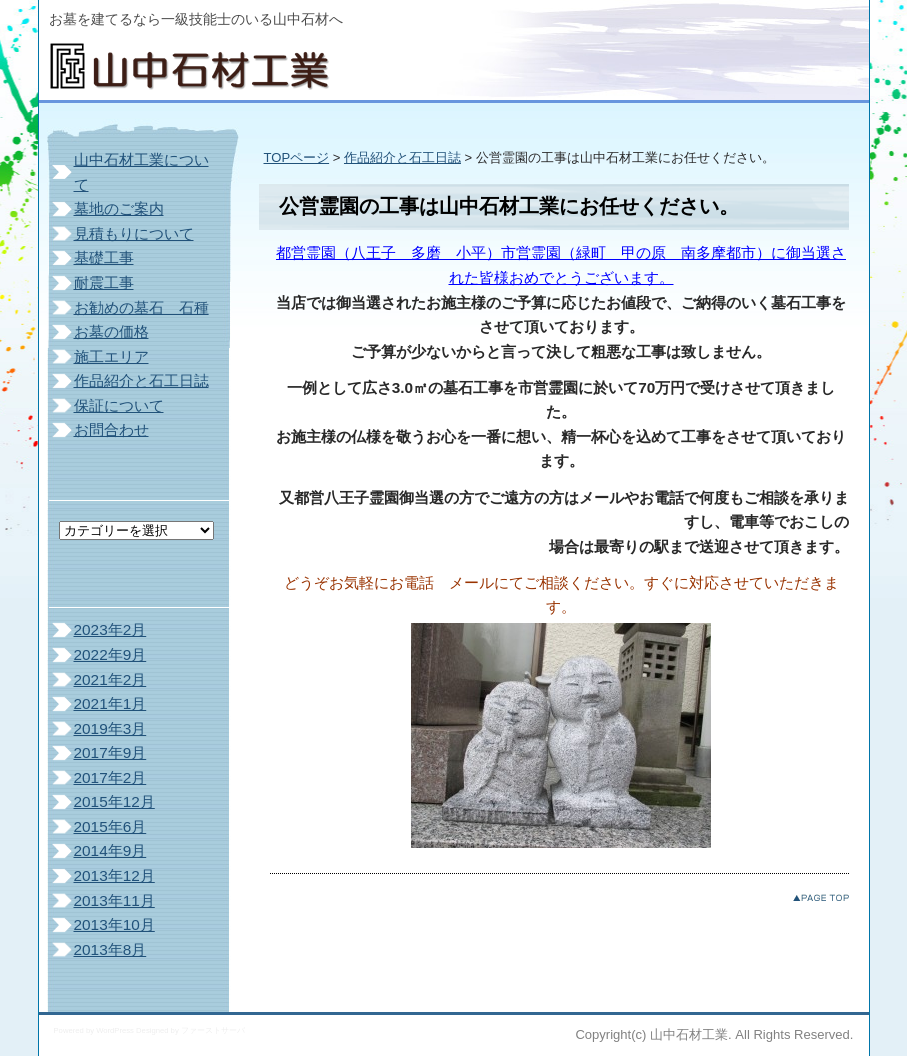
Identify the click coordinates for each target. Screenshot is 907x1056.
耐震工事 (104, 282)
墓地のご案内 (119, 208)
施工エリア (111, 356)
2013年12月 (114, 875)
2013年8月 (110, 949)
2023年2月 (110, 629)
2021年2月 (110, 679)
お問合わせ (111, 429)
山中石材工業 (199, 60)
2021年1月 (110, 703)
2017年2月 (110, 777)
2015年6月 (110, 826)
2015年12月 (114, 801)
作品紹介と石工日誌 (402, 157)
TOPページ (297, 157)
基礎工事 (104, 257)
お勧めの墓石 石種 (141, 307)
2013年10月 (114, 924)
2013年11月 (114, 900)
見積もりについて (134, 233)
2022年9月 (110, 654)
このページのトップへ (821, 897)
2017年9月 (110, 752)
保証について (119, 405)
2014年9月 (110, 850)
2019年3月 (110, 728)
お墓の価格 (111, 331)
